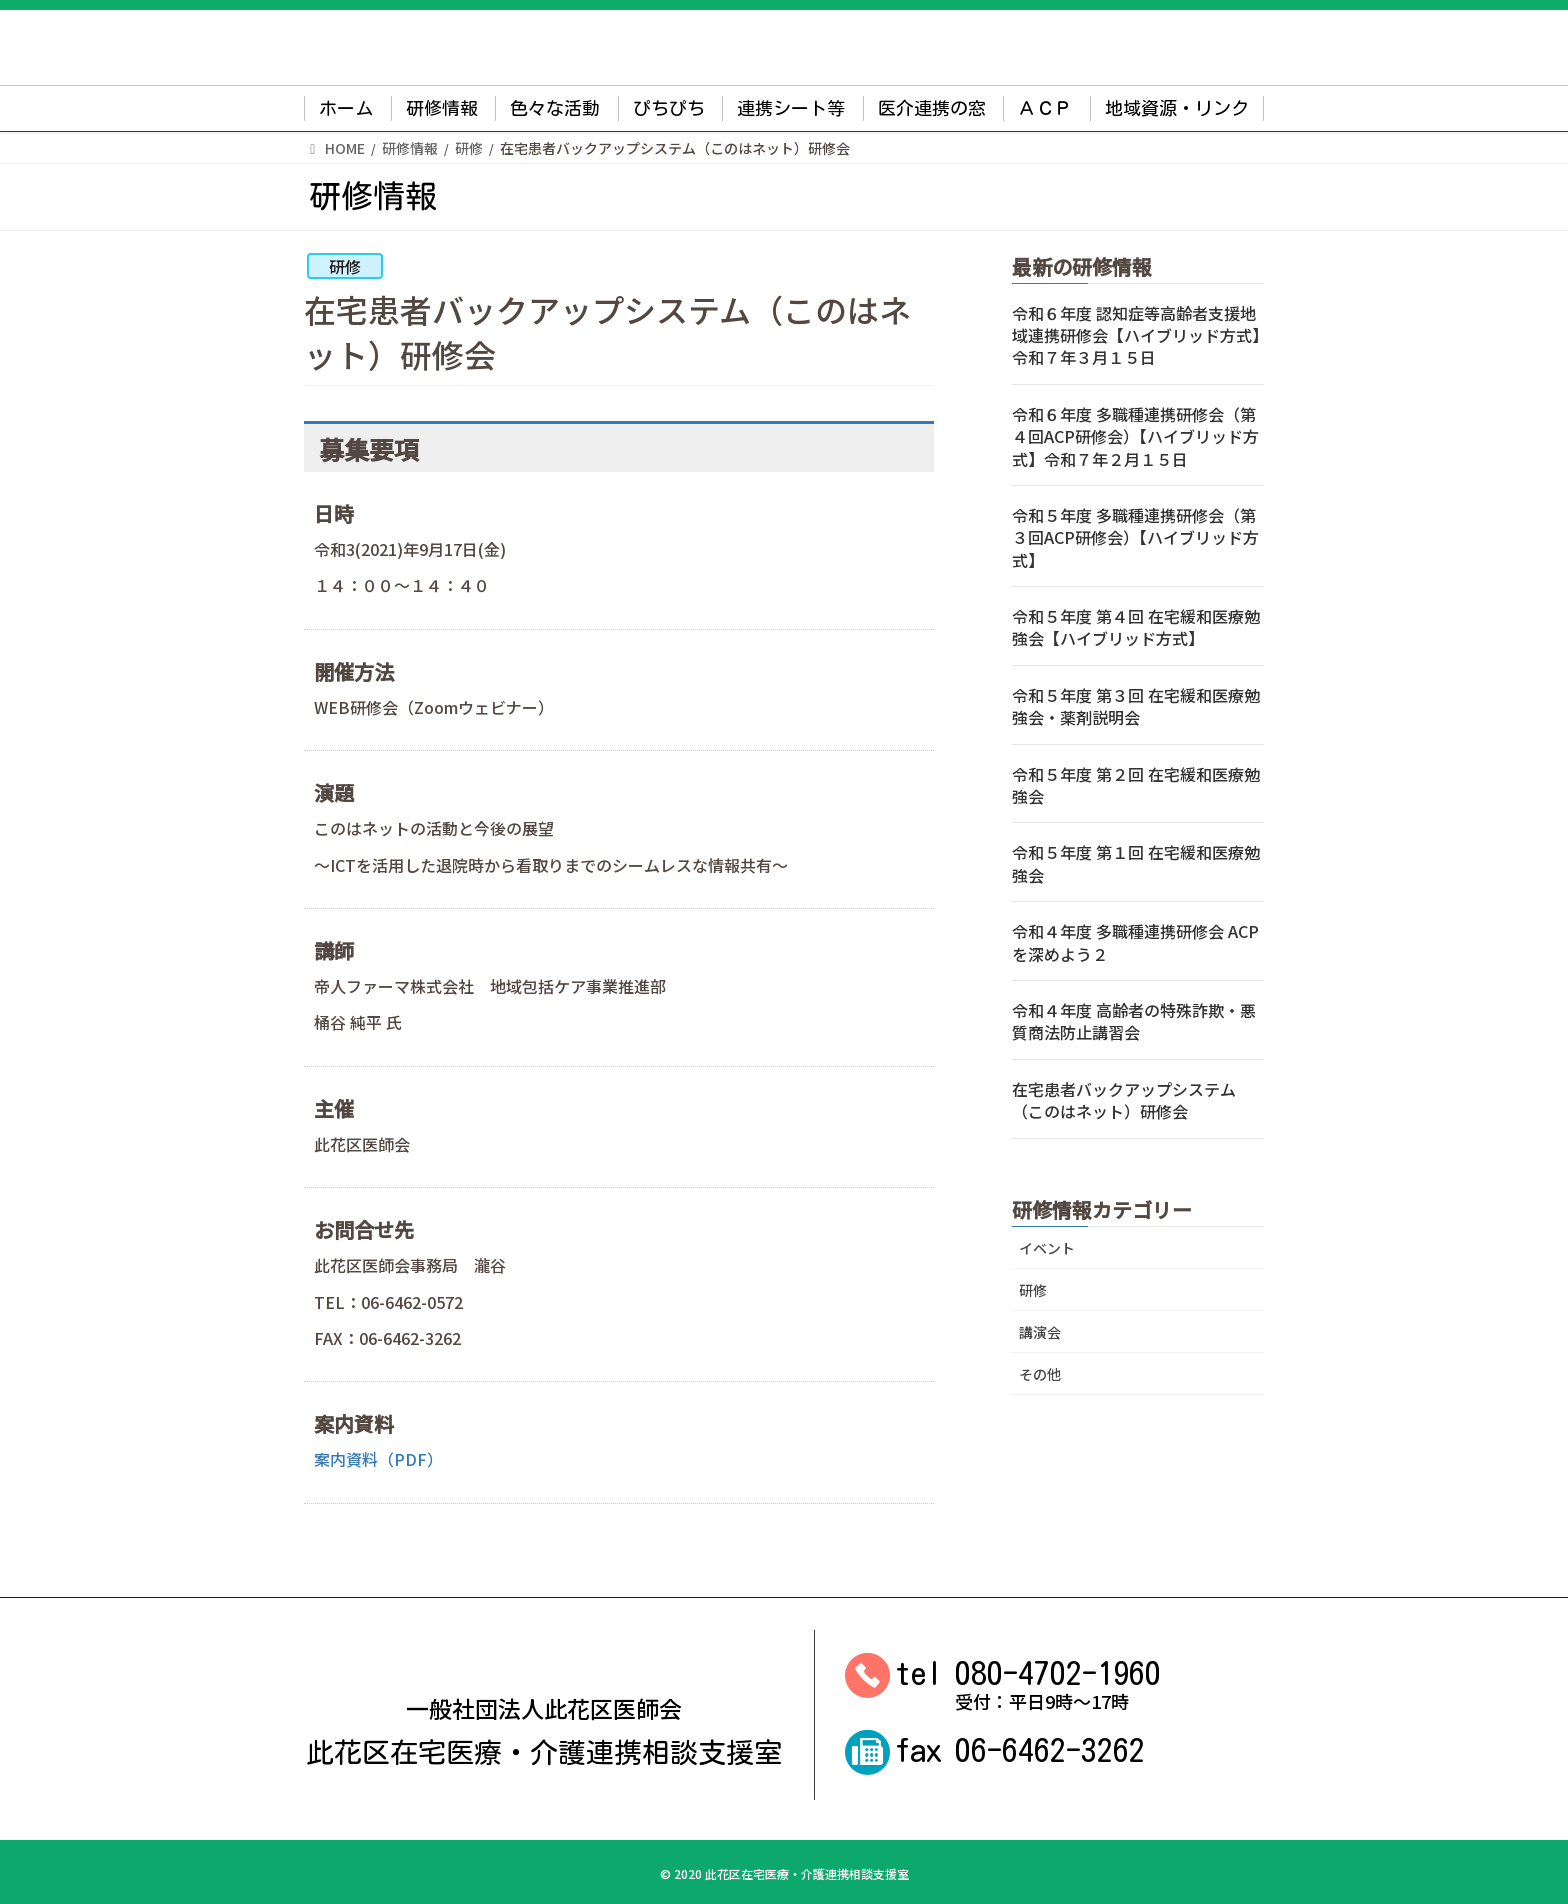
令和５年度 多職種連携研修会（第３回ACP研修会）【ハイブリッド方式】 (1135, 537)
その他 (1040, 1374)
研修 (345, 266)
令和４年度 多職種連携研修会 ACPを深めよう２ (1135, 942)
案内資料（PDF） (378, 1459)
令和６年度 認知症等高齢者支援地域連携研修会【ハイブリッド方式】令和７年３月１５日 (1136, 335)
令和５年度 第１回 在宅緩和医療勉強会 (1136, 863)
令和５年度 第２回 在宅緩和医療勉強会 (1136, 785)
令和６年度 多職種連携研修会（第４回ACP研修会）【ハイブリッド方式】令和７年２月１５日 (1135, 436)
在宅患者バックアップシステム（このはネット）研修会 (1124, 1100)
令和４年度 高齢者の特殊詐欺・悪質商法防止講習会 (1134, 1021)
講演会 (1040, 1332)
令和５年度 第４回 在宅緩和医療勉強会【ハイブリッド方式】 (1136, 627)
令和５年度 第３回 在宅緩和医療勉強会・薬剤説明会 (1136, 706)
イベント (1047, 1248)
